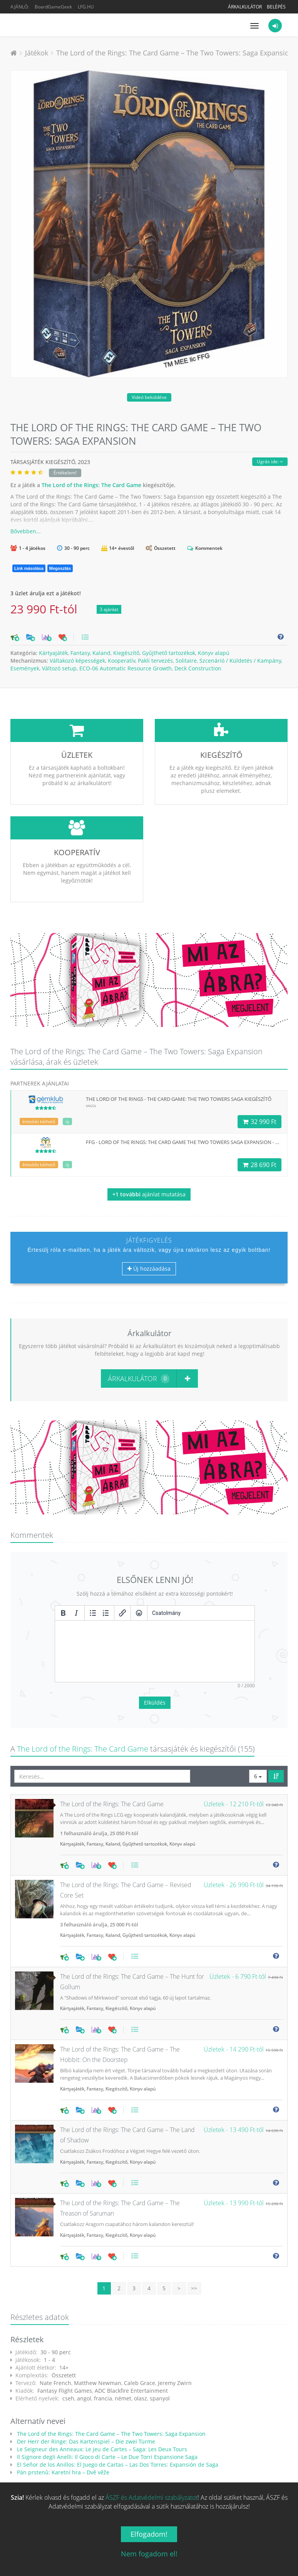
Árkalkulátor (245, 6)
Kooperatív (121, 660)
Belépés (276, 6)
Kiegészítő (126, 653)
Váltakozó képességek (77, 660)
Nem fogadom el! (149, 2554)
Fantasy (80, 653)
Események (24, 668)
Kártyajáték (53, 653)
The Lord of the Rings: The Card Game (91, 485)
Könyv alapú (213, 653)
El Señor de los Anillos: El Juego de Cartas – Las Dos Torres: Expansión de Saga (116, 2407)
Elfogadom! (149, 2534)
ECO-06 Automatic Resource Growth (125, 668)
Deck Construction (197, 668)
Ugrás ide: (270, 461)
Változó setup (59, 668)
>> (194, 2230)
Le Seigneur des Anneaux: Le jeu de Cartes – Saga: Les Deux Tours (101, 2391)
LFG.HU (86, 6)
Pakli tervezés (155, 660)
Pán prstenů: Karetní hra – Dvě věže (62, 2415)
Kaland (101, 653)
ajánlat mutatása (149, 1194)
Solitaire (186, 660)
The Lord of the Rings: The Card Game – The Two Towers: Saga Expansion (174, 52)
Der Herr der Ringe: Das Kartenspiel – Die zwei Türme (85, 2384)
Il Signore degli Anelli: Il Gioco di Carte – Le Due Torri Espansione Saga (106, 2399)
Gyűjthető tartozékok (168, 653)
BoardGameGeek (53, 6)
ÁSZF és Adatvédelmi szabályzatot (151, 2497)
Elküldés (155, 1645)
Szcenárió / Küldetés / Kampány (240, 660)
